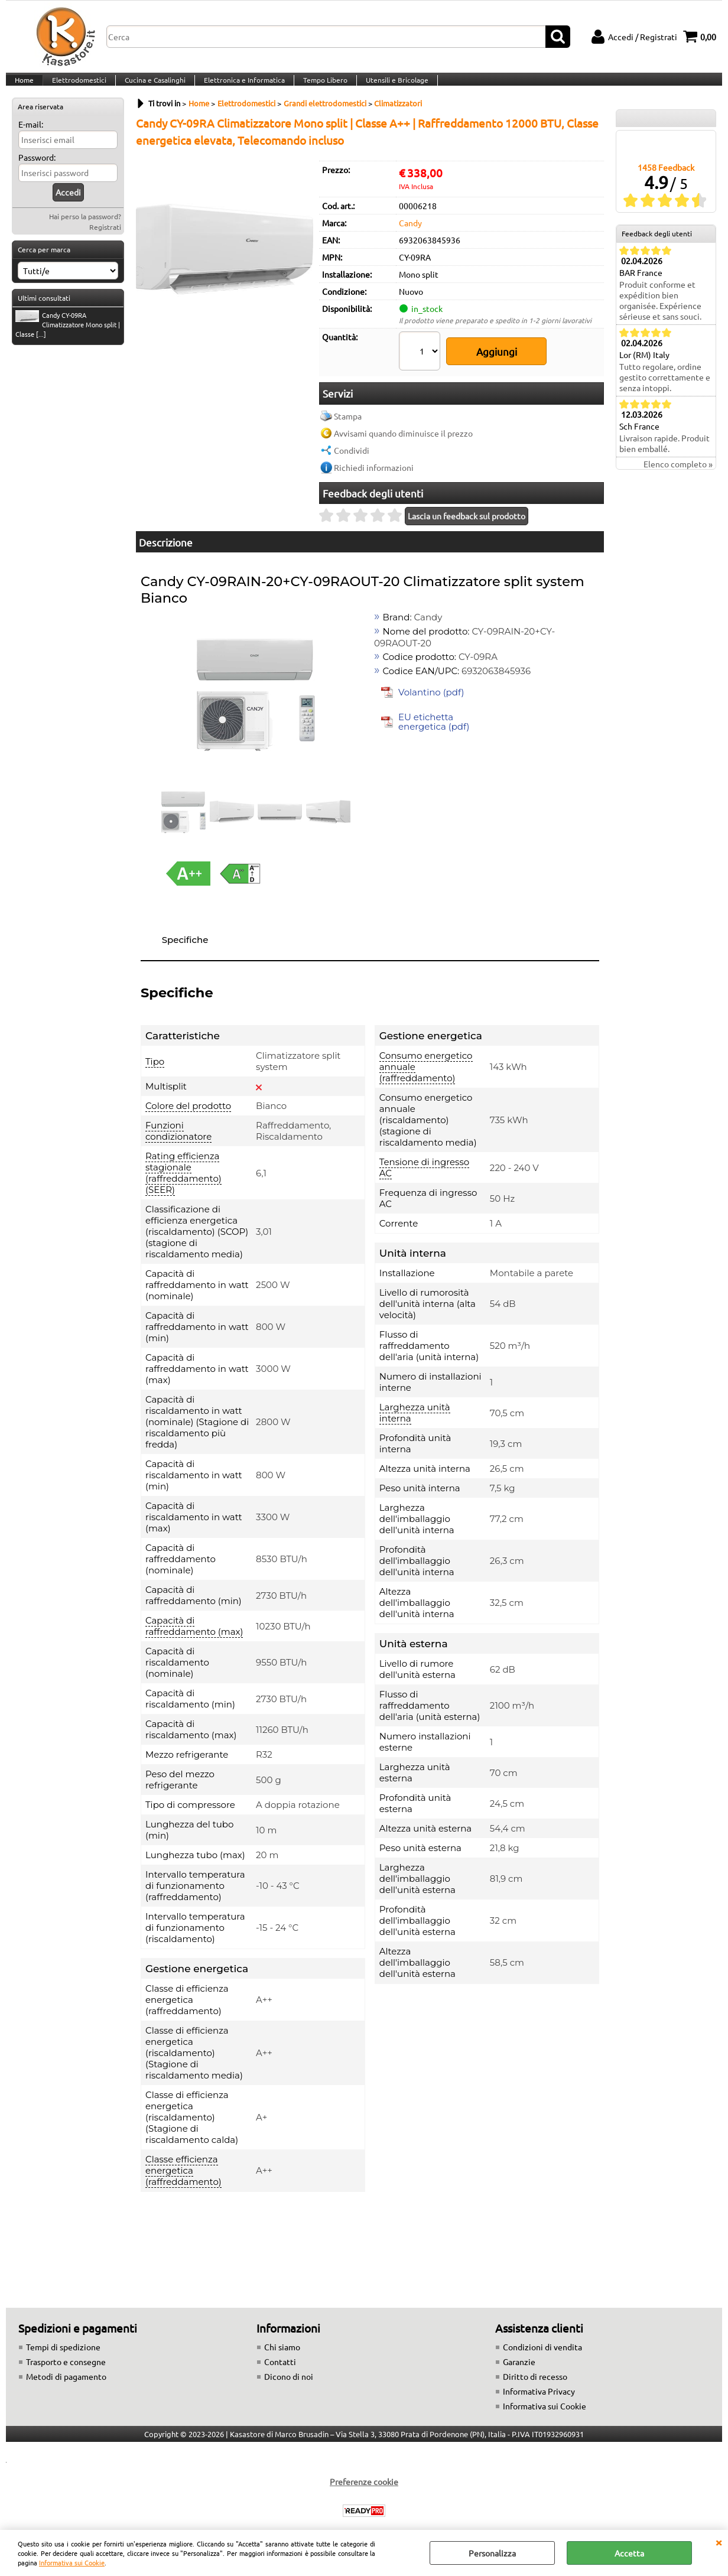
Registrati (105, 242)
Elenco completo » (678, 479)
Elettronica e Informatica (240, 87)
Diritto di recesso (535, 2371)
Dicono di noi (288, 2371)
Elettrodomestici (77, 87)
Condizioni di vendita (542, 2341)
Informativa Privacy (539, 2385)
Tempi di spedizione (63, 2341)
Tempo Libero (320, 87)
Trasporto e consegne (66, 2356)
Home (23, 87)
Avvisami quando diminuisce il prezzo (403, 427)
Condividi (351, 444)
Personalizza (492, 2553)
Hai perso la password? (85, 231)
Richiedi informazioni (374, 461)
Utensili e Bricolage (390, 87)
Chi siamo (282, 2341)
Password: (37, 172)
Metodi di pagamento (66, 2371)
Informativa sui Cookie (72, 2562)
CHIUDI (718, 2542)
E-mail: (30, 139)
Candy (410, 238)
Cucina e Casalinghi (152, 87)
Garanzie (519, 2356)
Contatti (280, 2356)
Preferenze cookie (364, 2476)
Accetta (629, 2553)
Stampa (348, 410)
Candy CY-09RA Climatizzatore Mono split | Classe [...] (67, 340)
